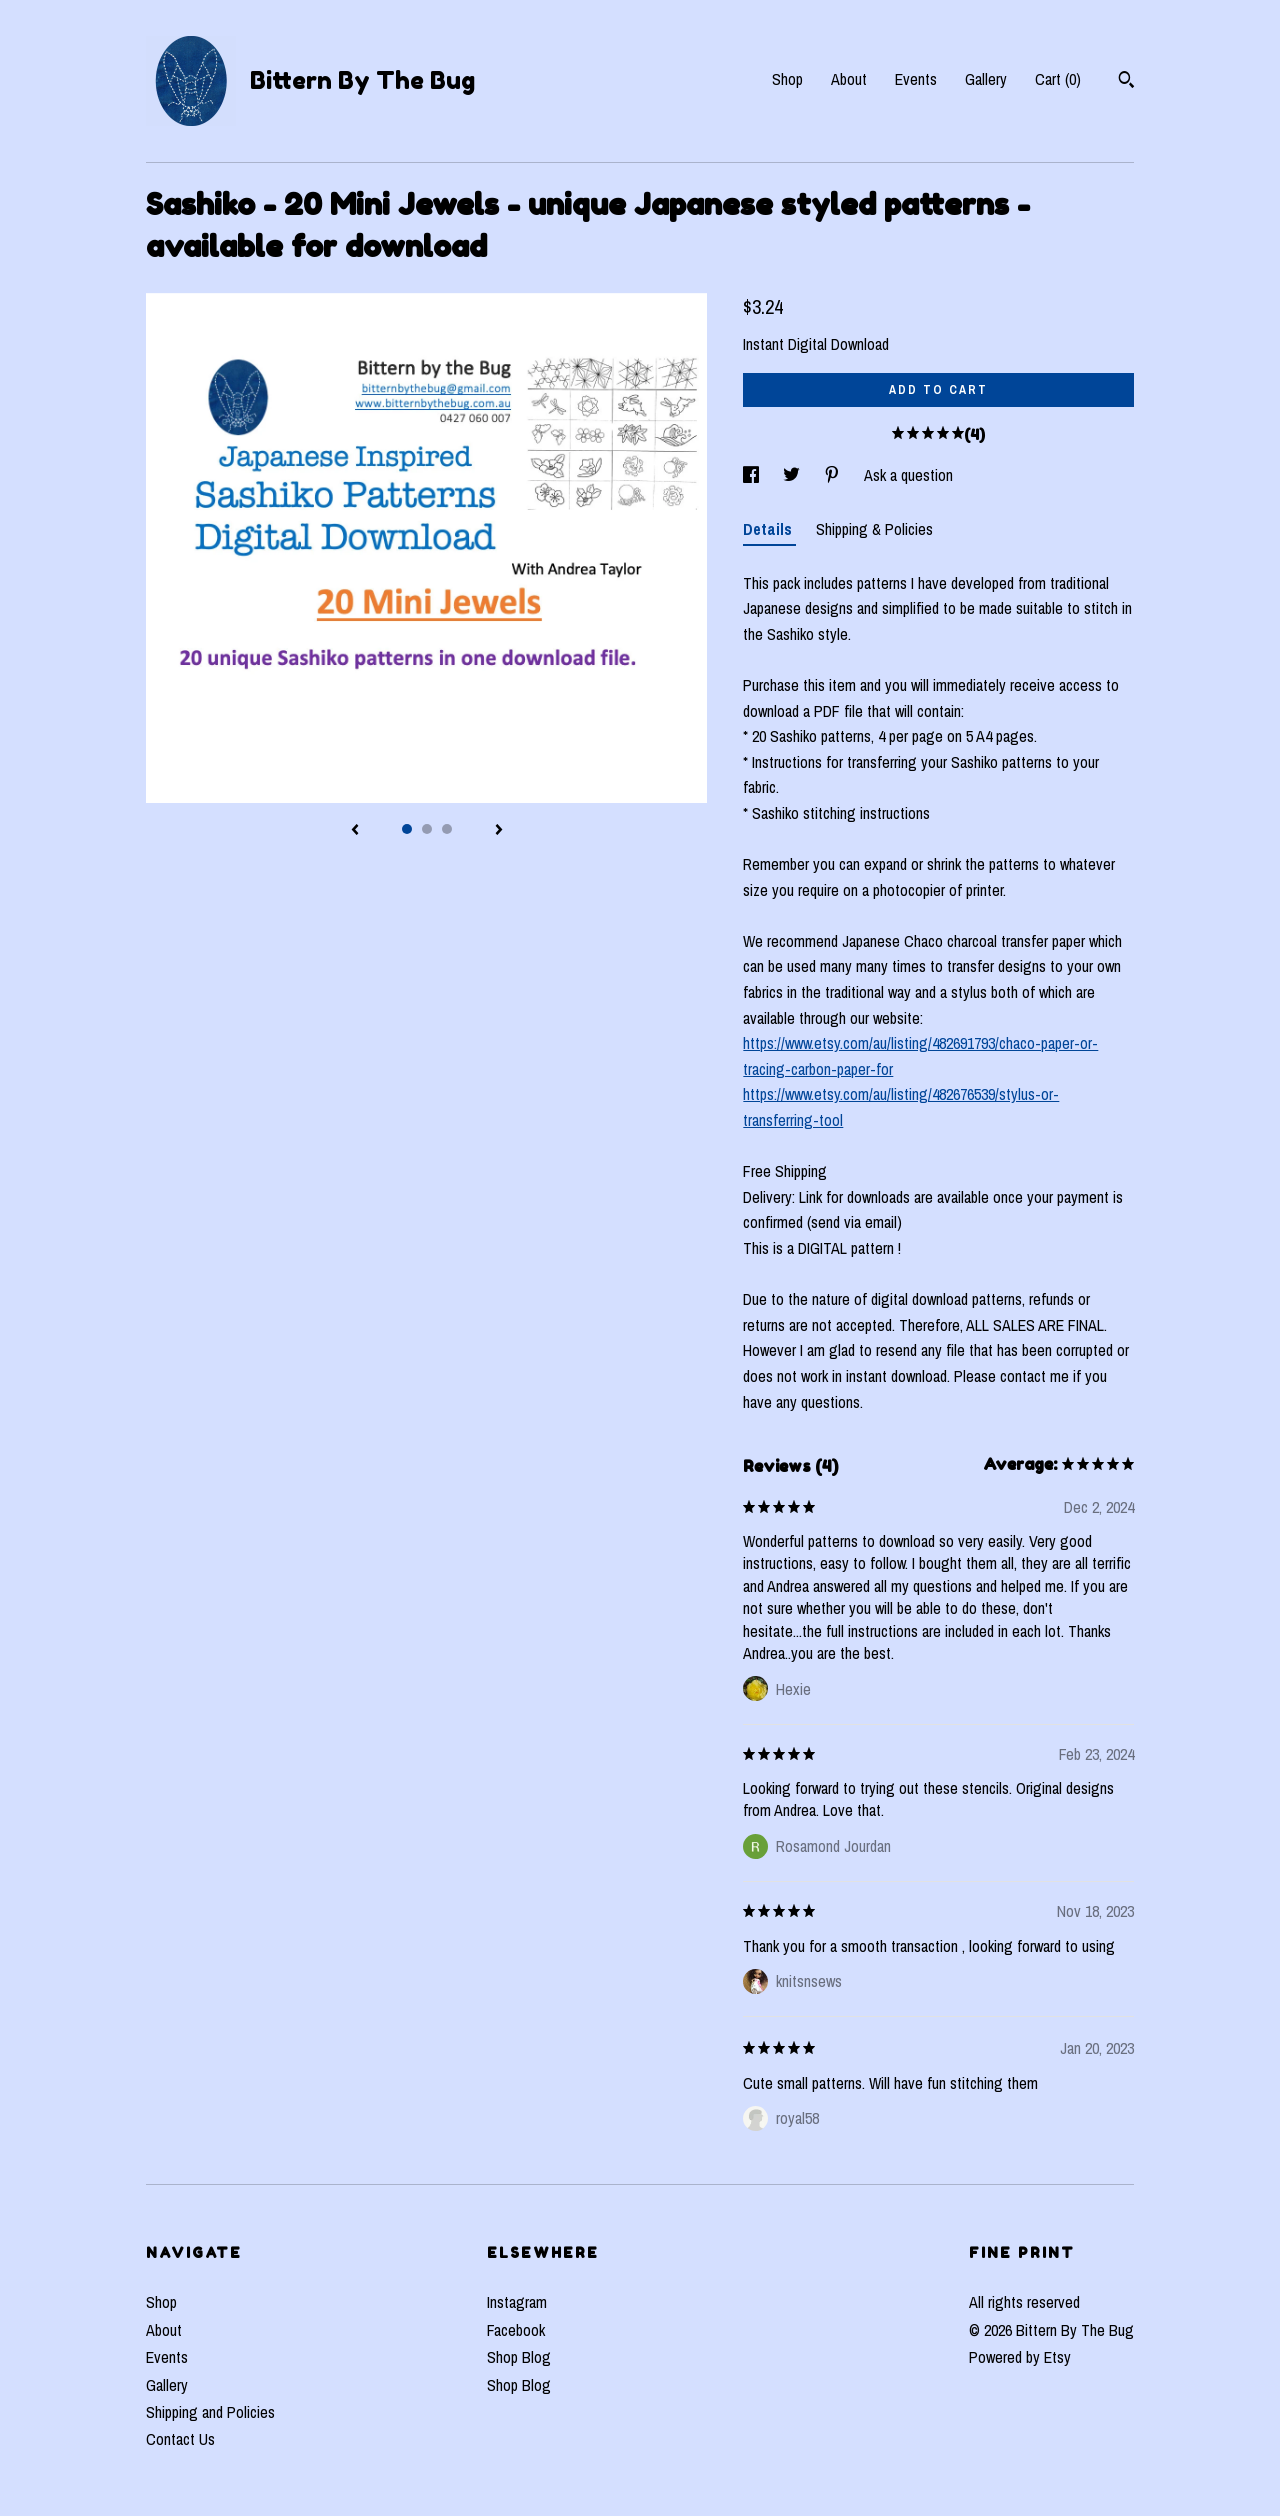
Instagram (517, 2302)
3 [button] (447, 829)
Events (916, 79)
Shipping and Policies (210, 2412)
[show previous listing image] (355, 831)
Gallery (986, 79)
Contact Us (180, 2439)
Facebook (516, 2330)
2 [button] (427, 829)
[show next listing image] (499, 831)
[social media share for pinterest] (834, 475)
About (849, 79)
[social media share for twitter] (793, 475)
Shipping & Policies (874, 529)
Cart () (1058, 79)
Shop (787, 79)
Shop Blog (519, 2357)
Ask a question (908, 475)
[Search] (1126, 82)
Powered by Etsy (1020, 2357)
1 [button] (407, 829)
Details (769, 529)
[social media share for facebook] (753, 475)
